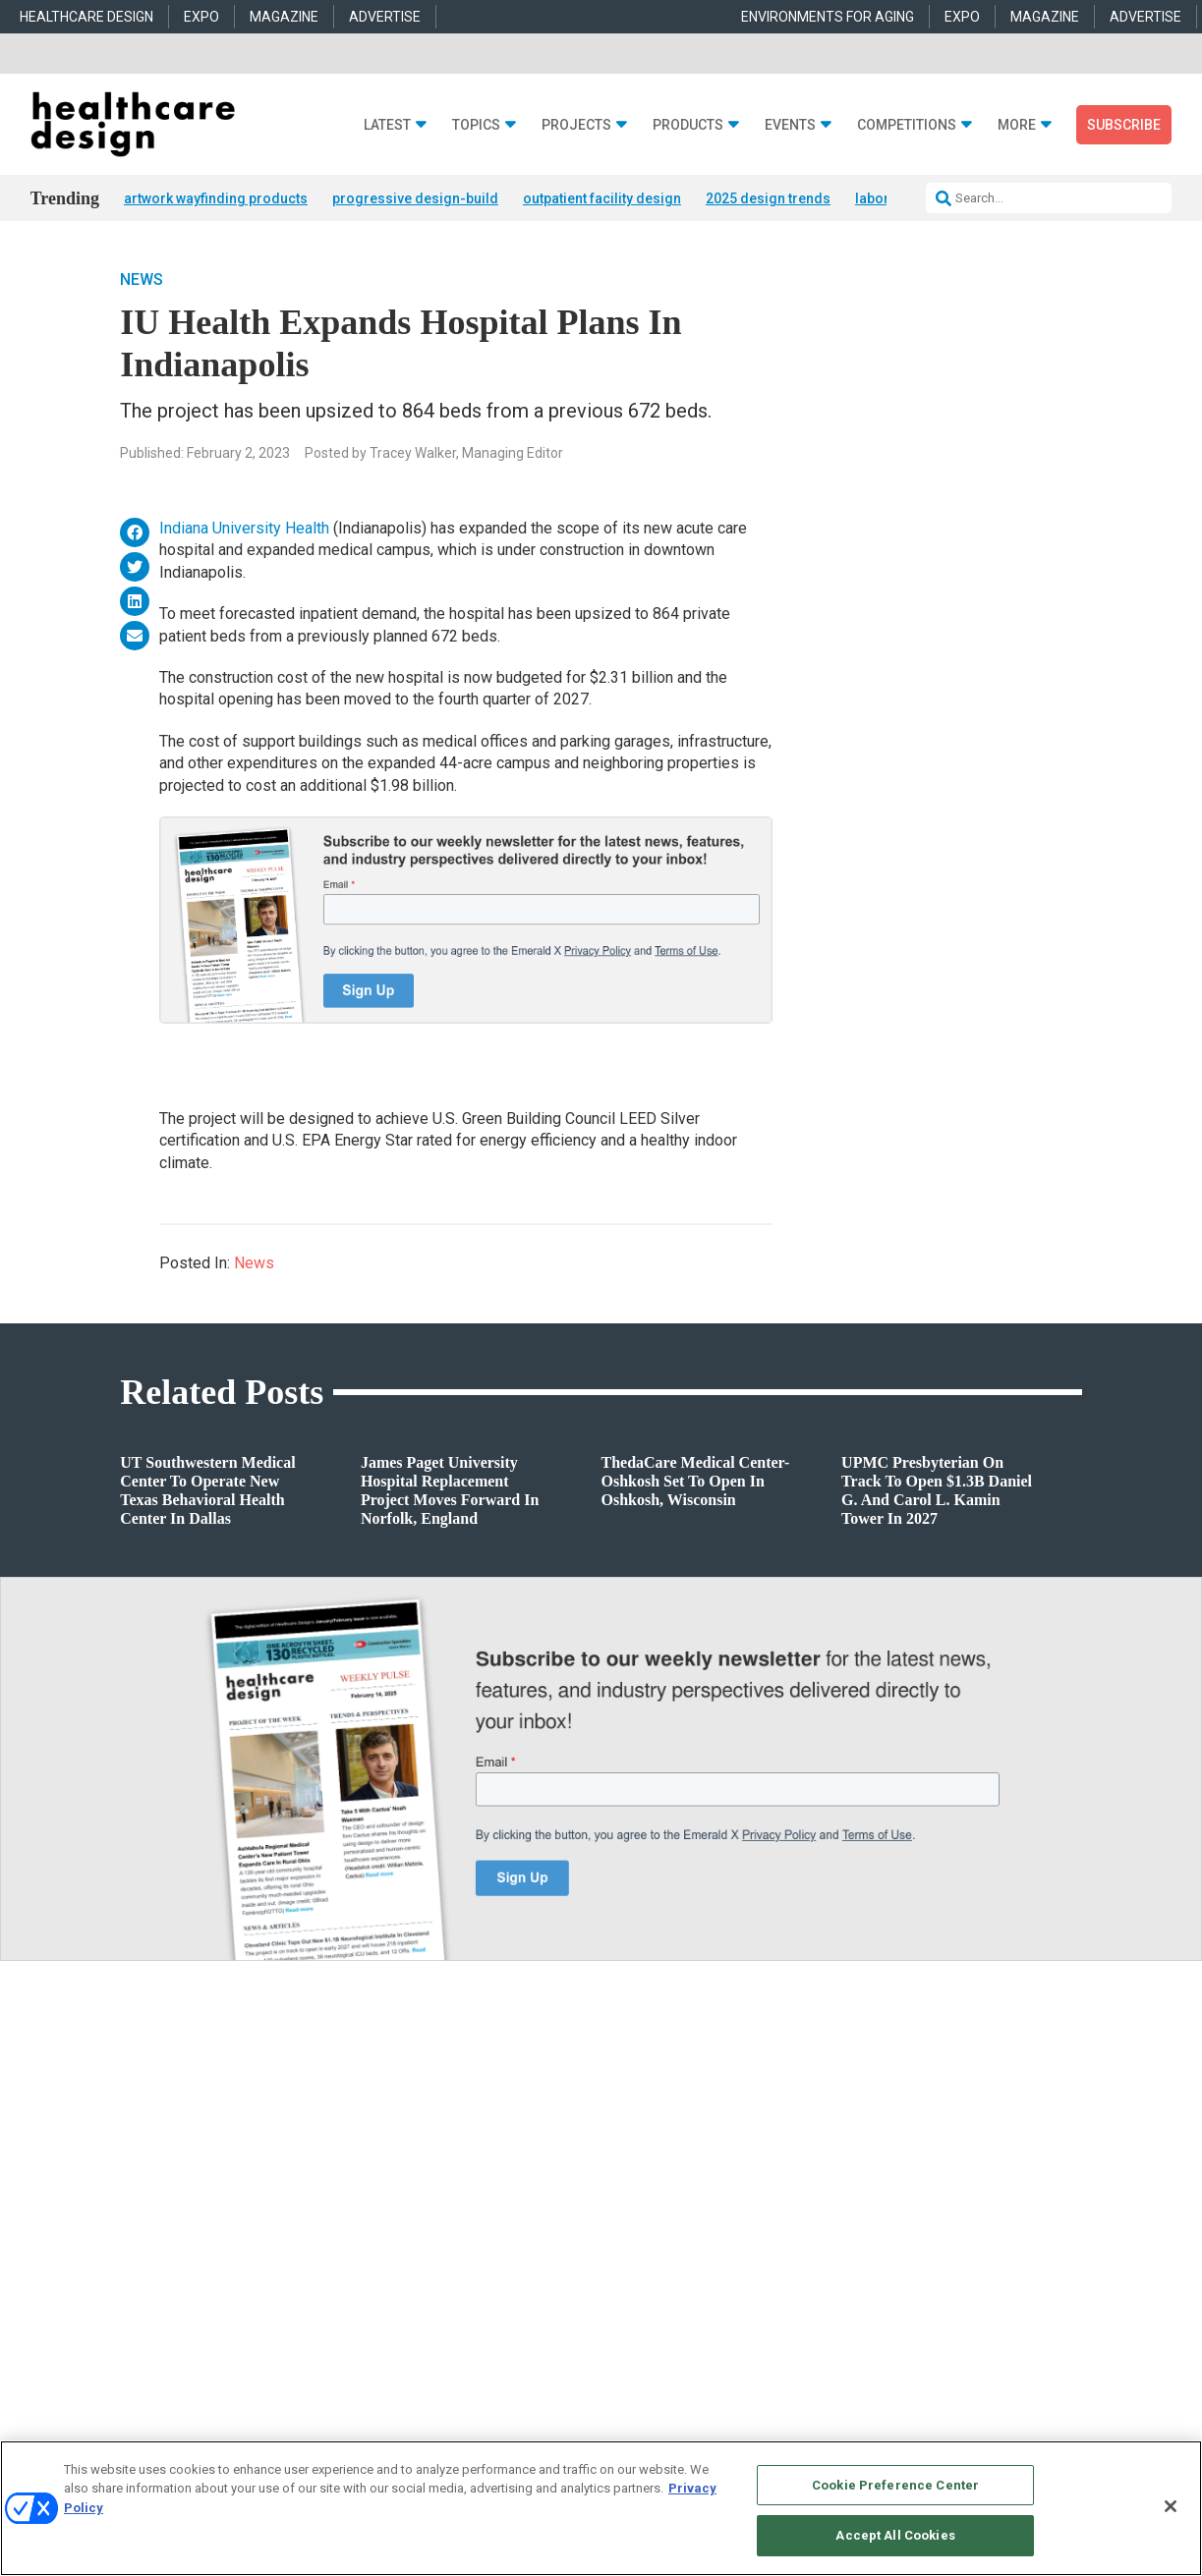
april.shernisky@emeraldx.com (933, 2241)
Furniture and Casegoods (666, 2231)
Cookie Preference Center (895, 2485)
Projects (576, 125)
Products (688, 125)
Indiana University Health (244, 529)
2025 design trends (768, 198)
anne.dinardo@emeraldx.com (928, 2196)
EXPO (201, 17)
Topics (476, 125)
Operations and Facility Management (445, 2256)
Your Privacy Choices (935, 2433)
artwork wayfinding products (216, 198)
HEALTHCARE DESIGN (86, 17)
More (1017, 125)
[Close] (1170, 2506)
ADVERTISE (385, 17)
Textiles (620, 2280)
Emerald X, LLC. (937, 2404)
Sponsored (125, 2231)
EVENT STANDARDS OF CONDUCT (766, 2433)
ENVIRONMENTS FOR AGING (827, 17)
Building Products (648, 2182)
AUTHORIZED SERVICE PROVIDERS (570, 2433)
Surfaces (624, 2256)
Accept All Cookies (894, 2535)
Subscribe (1124, 125)
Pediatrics (375, 2280)
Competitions (906, 125)
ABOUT (384, 2433)
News (141, 280)
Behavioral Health (394, 2207)
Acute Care (377, 2158)
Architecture (381, 2182)
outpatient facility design (602, 198)
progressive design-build (415, 198)
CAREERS (440, 2433)
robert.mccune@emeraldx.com (931, 2285)
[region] (601, 2508)
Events (790, 125)
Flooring (622, 2207)
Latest (387, 125)
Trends (116, 2207)
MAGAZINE (284, 17)
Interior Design (387, 2231)
